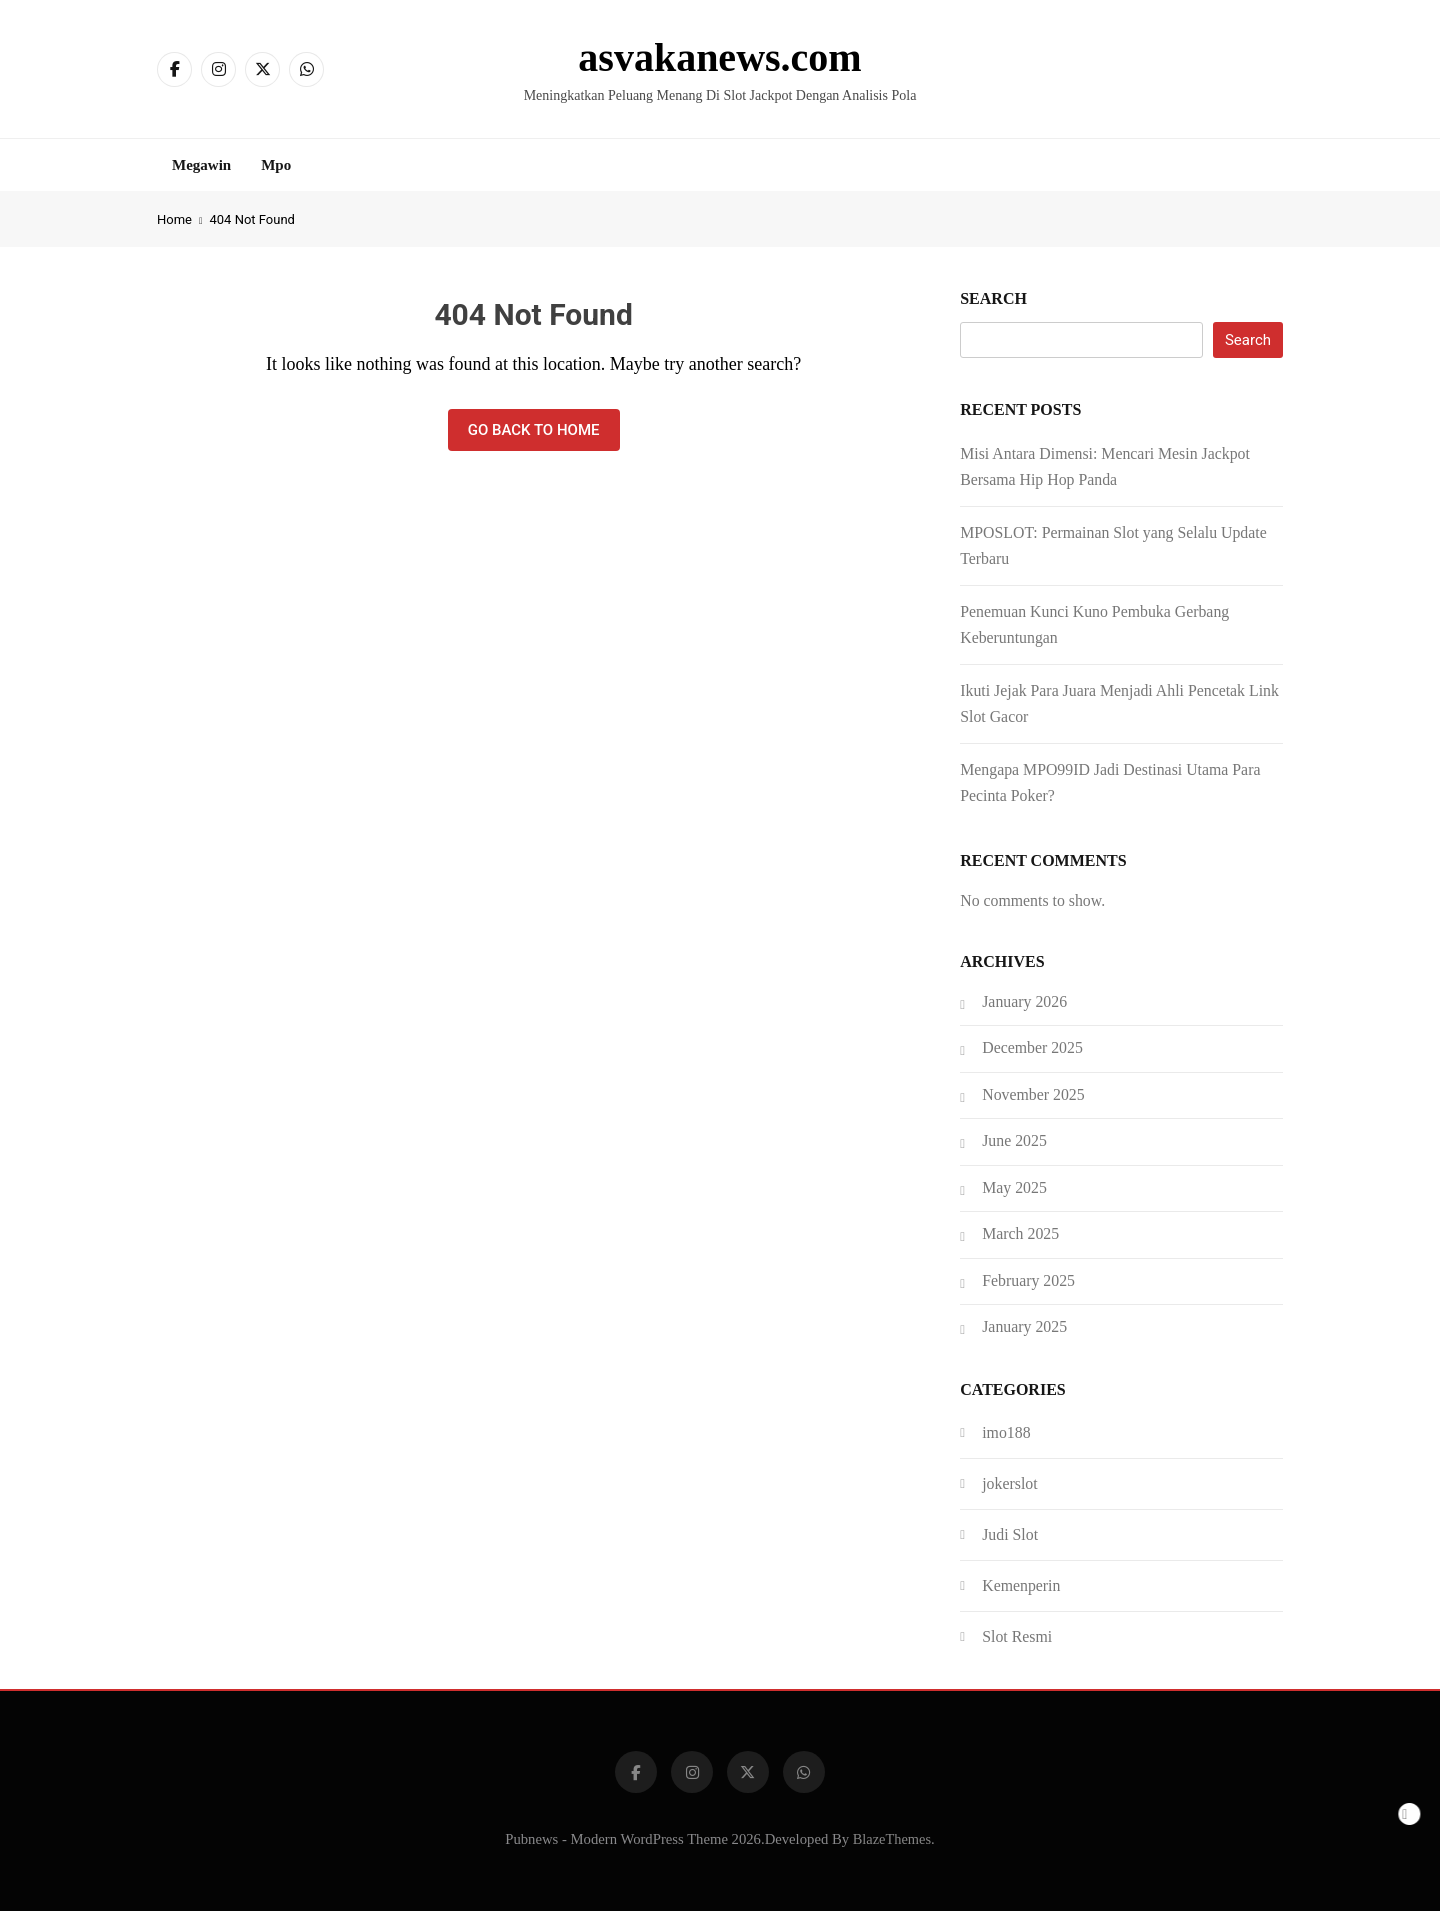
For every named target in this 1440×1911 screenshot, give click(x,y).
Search (993, 298)
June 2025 (1014, 1140)
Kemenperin (1021, 1585)
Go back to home (534, 430)
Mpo (276, 165)
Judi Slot (1010, 1534)
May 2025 (1014, 1187)
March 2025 (1020, 1233)
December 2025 (1032, 1047)
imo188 (1006, 1432)
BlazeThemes (892, 1839)
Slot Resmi (1017, 1636)
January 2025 (1024, 1326)
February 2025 (1028, 1280)
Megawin (201, 165)
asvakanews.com (719, 57)
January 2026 (1024, 1001)
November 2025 (1033, 1094)
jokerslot (1009, 1483)
